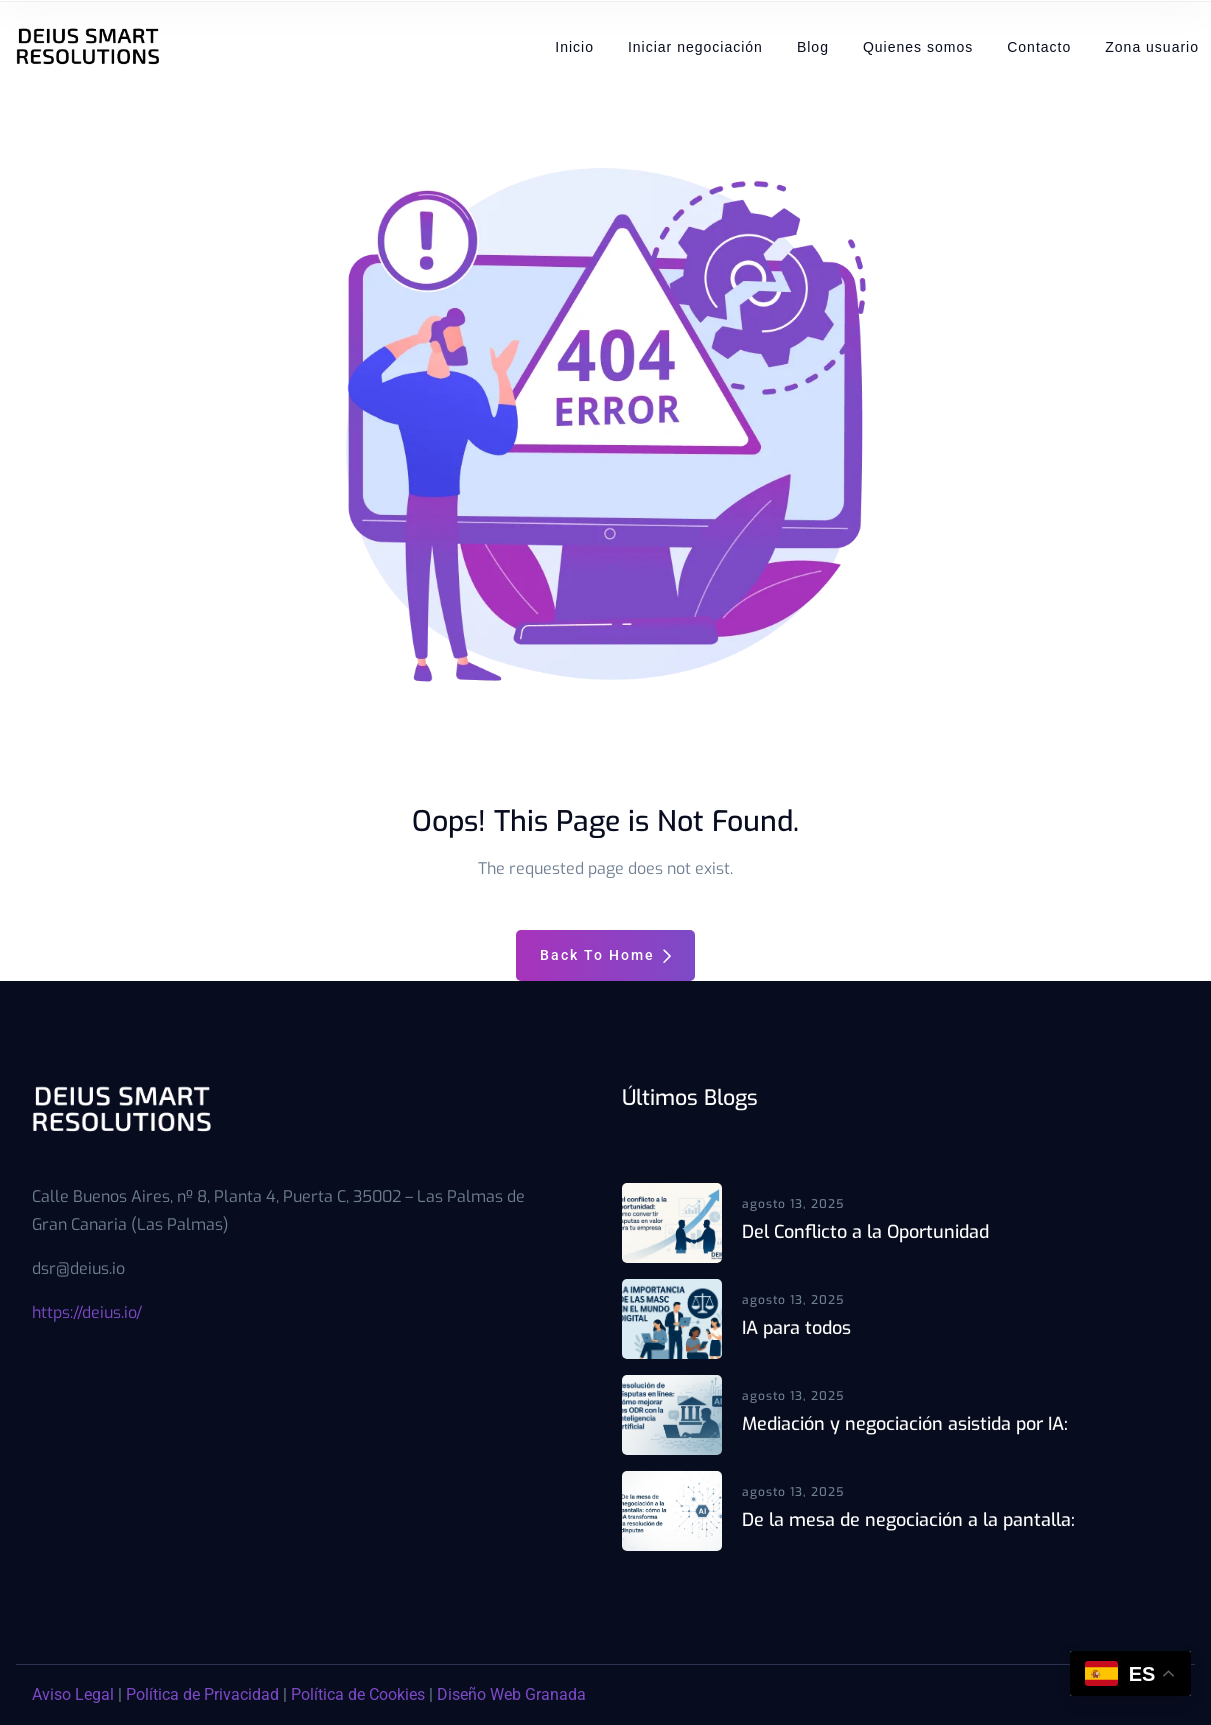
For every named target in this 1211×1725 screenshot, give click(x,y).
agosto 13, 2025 (793, 1204)
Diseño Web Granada (511, 1694)
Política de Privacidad (202, 1694)
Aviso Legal (73, 1694)
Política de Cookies (358, 1694)
